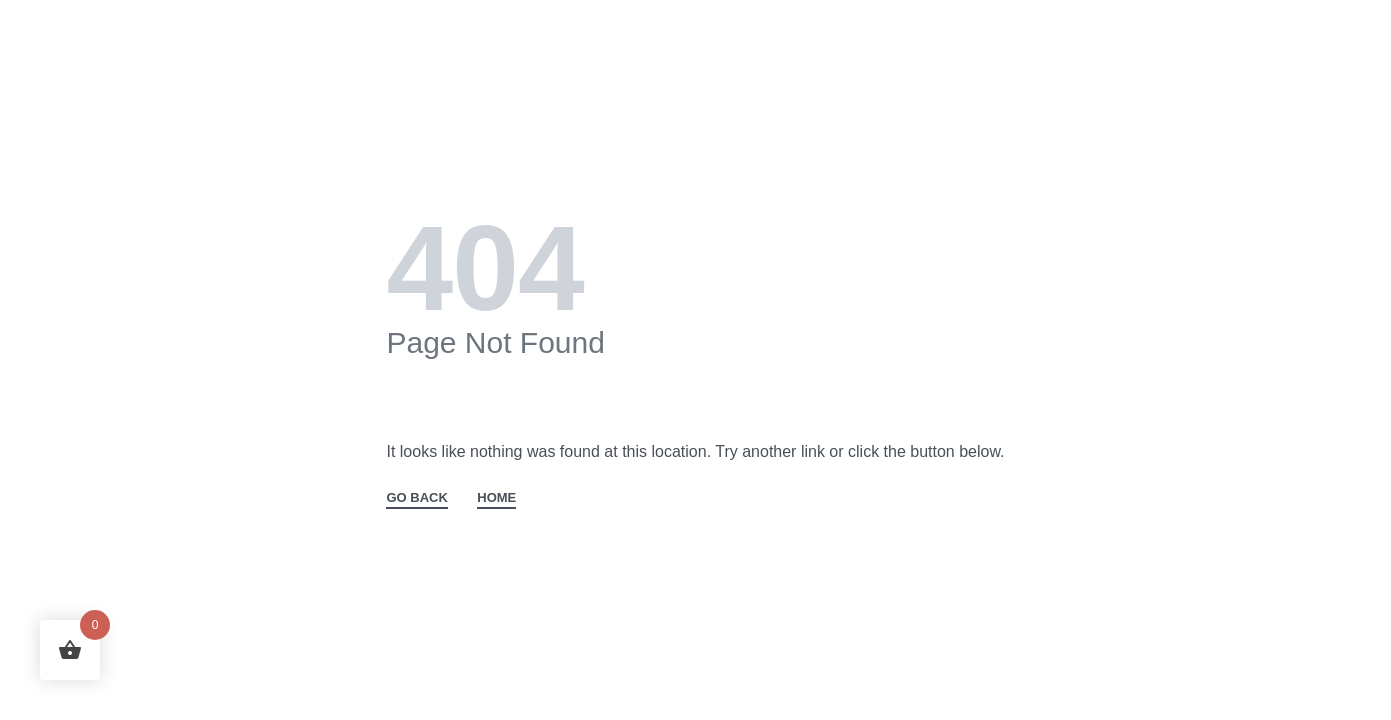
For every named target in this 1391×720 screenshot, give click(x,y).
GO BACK (416, 498)
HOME (496, 498)
